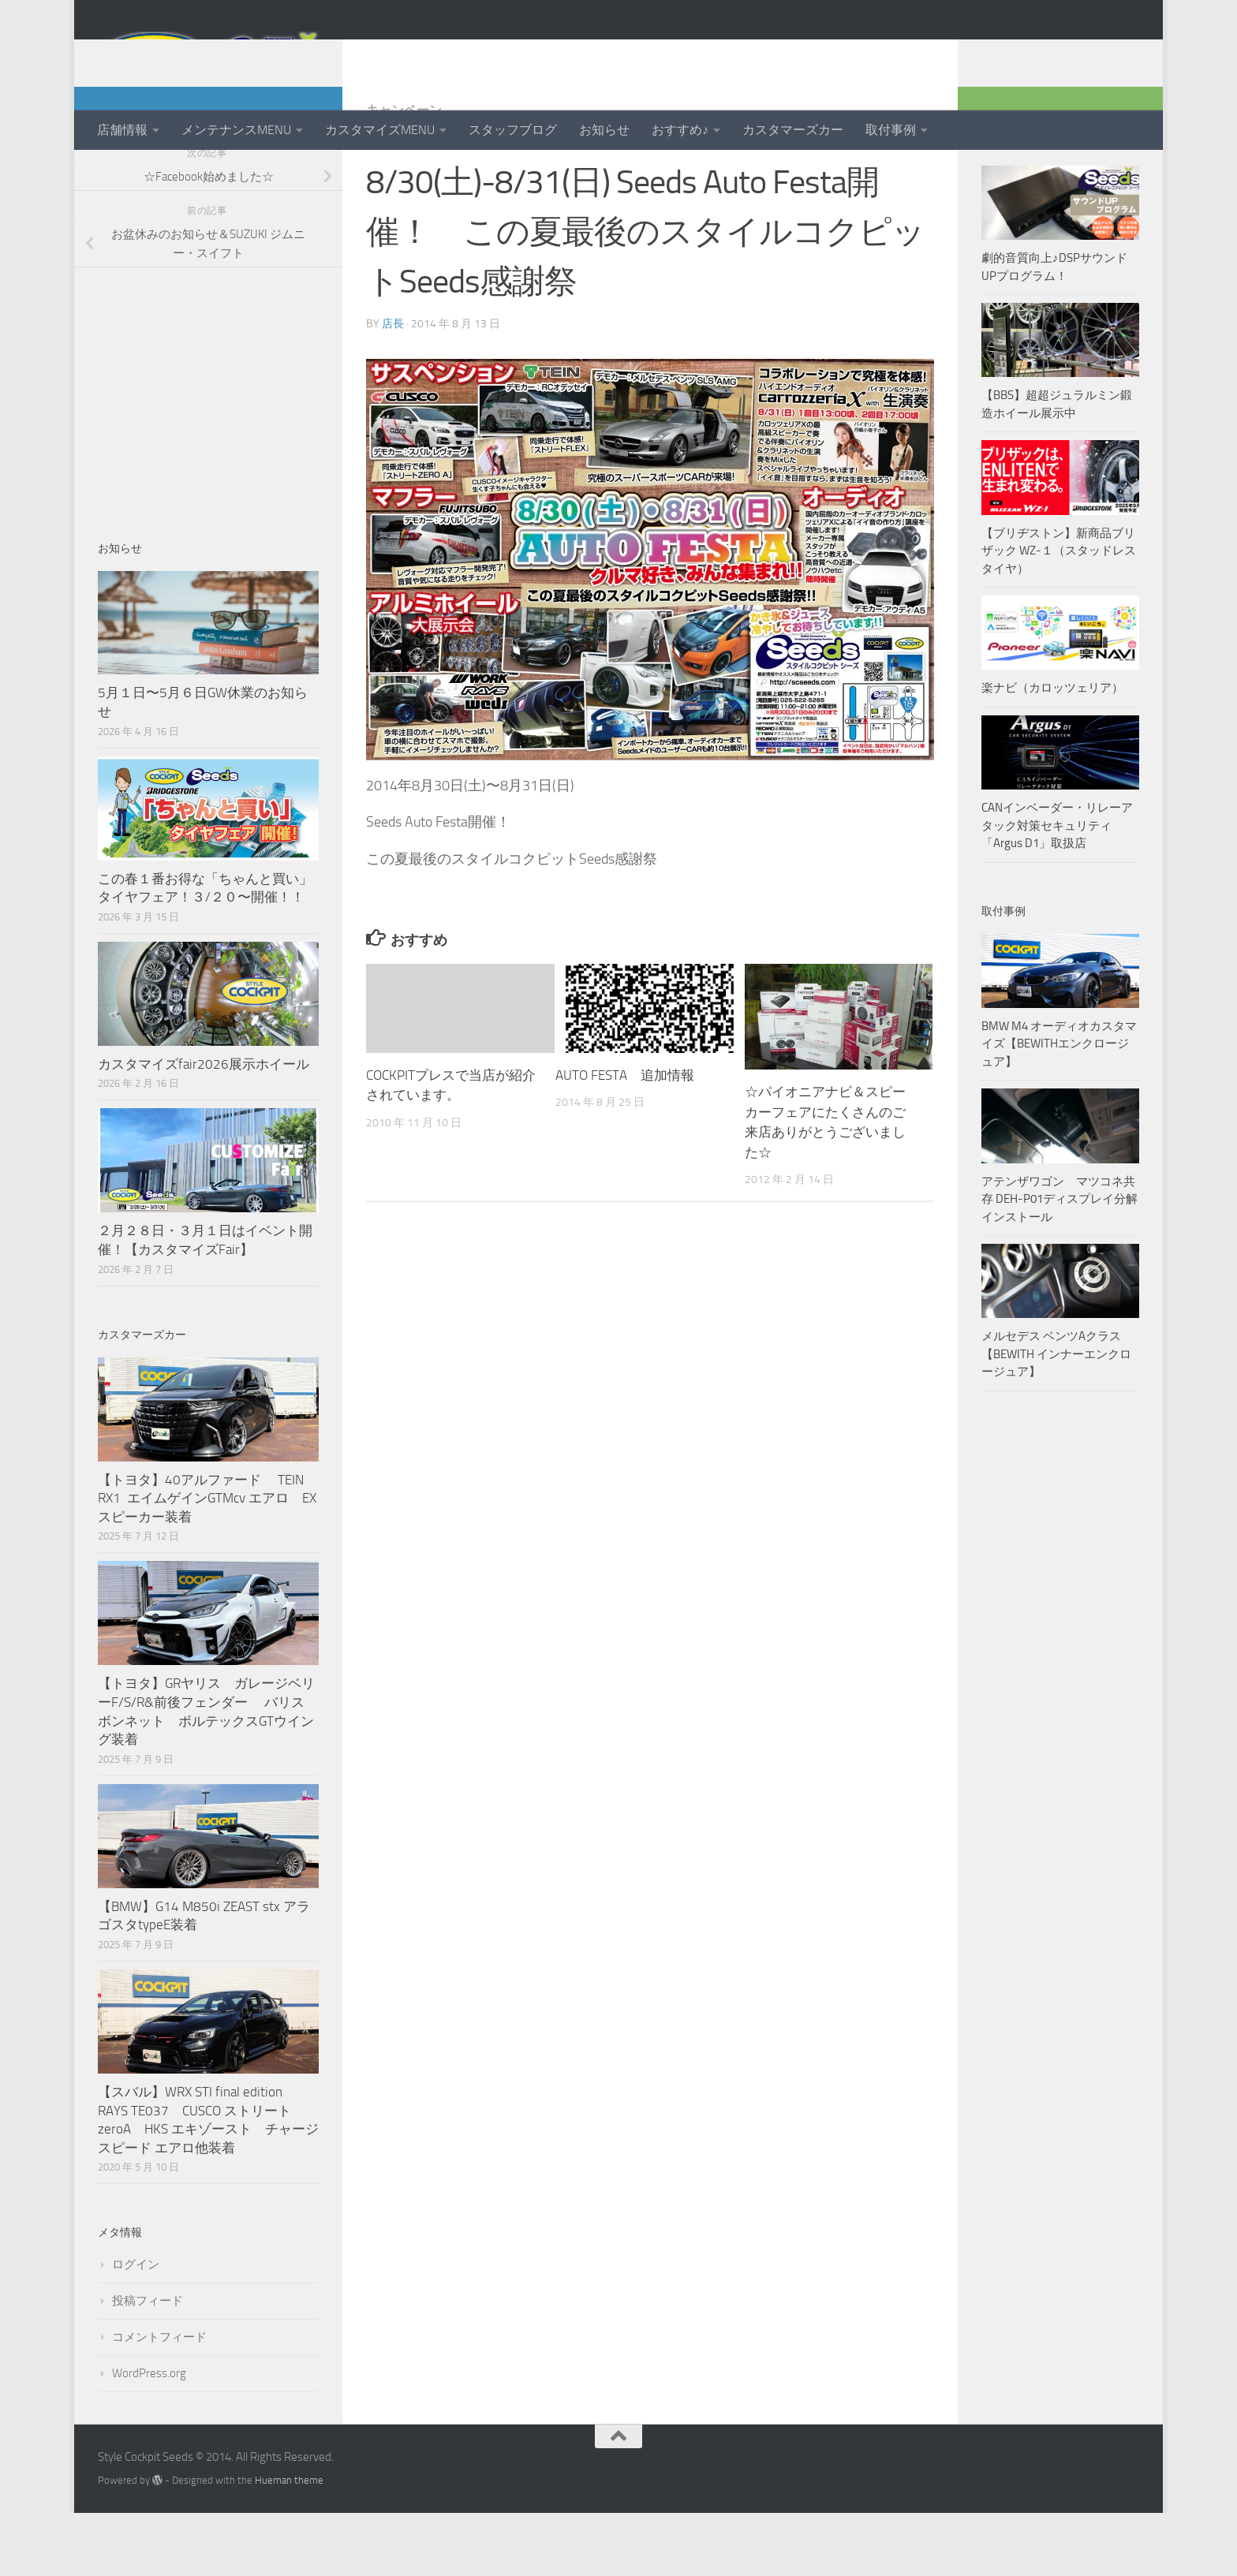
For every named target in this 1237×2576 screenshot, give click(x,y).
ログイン (135, 2327)
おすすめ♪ (680, 129)
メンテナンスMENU (236, 129)
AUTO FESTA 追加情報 (624, 1138)
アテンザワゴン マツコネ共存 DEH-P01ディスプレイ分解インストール (1059, 1262)
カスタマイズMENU (380, 129)
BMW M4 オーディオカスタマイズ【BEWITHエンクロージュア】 (1059, 1107)
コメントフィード (159, 2400)
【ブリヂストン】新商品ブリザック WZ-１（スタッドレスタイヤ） (1058, 614)
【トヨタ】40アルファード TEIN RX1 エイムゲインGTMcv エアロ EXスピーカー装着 (207, 1561)
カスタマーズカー (792, 129)
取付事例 (890, 129)
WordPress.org (149, 2436)
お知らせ (604, 129)
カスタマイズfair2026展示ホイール (203, 1127)
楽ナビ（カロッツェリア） (1052, 751)
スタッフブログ (513, 129)
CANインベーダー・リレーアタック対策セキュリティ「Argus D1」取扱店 (1057, 888)
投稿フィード (147, 2364)
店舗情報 (122, 129)
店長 (393, 387)
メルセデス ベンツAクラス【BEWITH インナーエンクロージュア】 (1056, 1417)
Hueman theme (289, 2543)
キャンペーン (404, 173)
